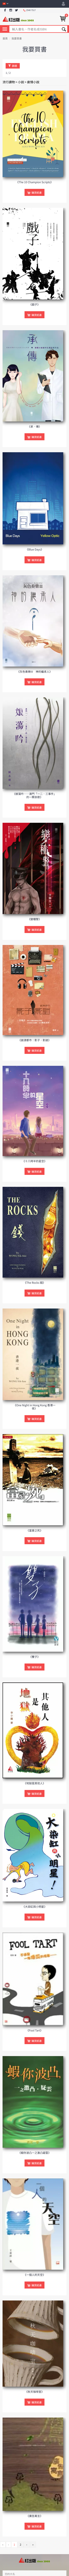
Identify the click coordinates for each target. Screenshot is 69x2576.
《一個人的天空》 (34, 2275)
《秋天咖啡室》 (34, 2392)
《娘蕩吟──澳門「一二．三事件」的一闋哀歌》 (34, 795)
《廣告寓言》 (34, 2516)
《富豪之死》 (34, 1530)
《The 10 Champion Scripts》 (34, 182)
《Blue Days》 (34, 549)
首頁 (5, 38)
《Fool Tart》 (34, 2030)
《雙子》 (34, 1657)
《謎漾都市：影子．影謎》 (34, 1040)
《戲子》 (34, 304)
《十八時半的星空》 (34, 1161)
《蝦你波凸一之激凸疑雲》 (34, 2153)
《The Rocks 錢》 (34, 1282)
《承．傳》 (34, 426)
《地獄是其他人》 (34, 1783)
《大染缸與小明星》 (34, 1906)
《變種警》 (34, 919)
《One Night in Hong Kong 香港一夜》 (34, 1406)
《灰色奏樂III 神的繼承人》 (34, 671)
